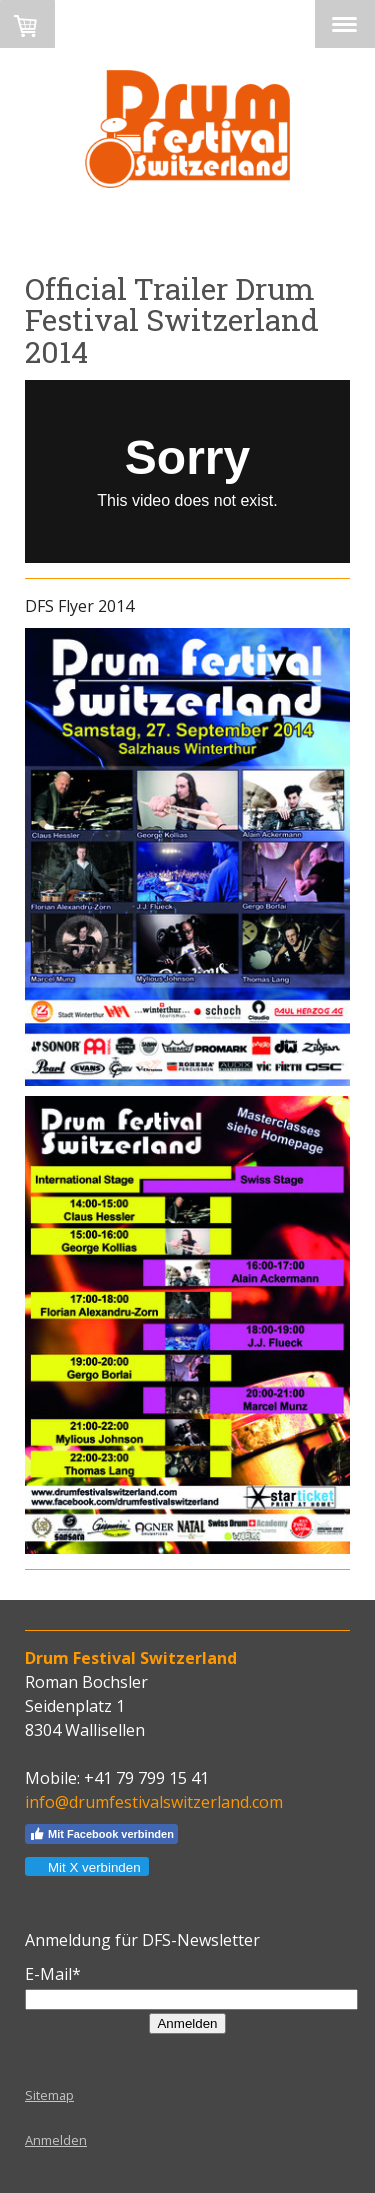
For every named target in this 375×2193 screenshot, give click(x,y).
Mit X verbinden (86, 1867)
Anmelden (187, 2023)
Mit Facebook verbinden (101, 1834)
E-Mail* (53, 1974)
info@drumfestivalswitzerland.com (154, 1802)
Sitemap (49, 2095)
